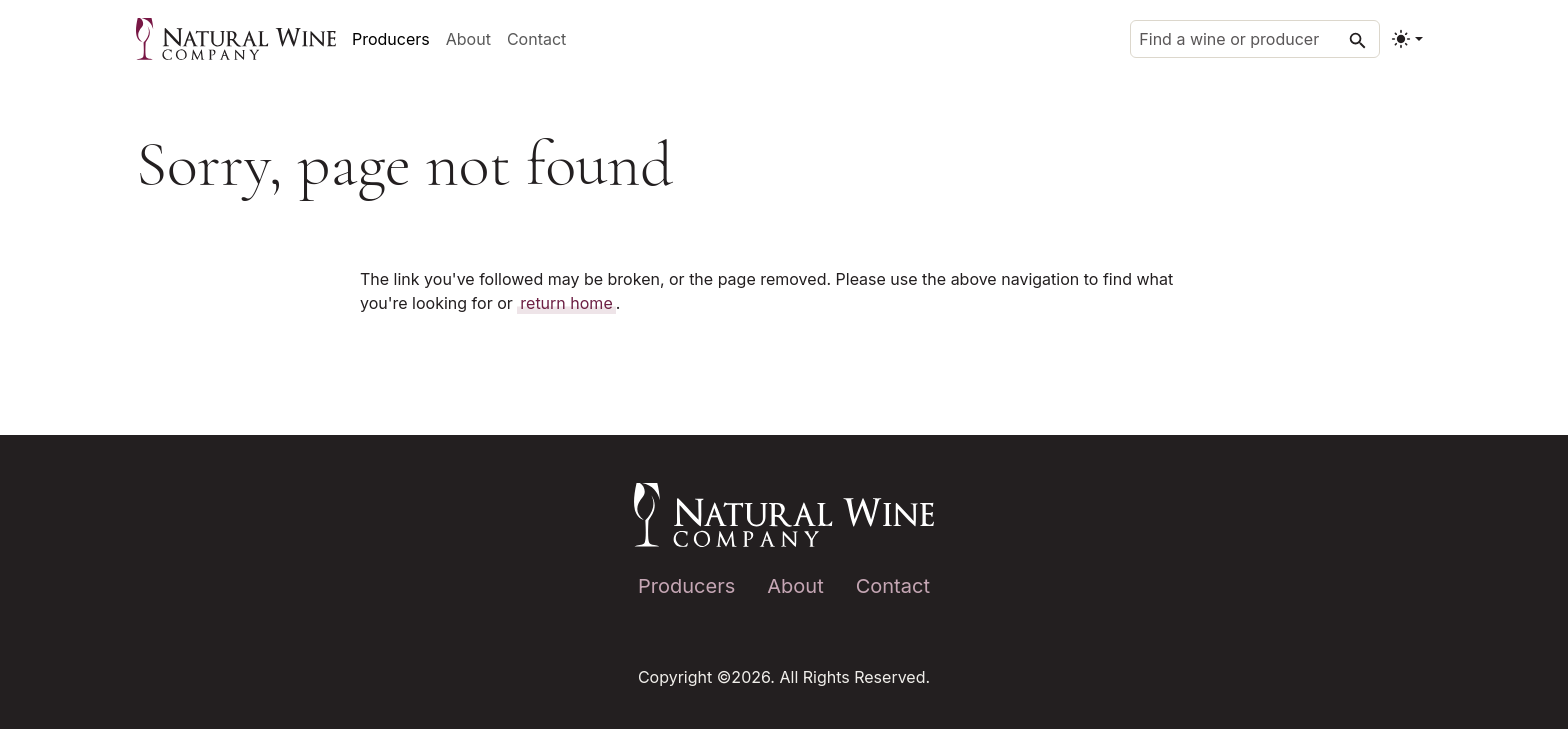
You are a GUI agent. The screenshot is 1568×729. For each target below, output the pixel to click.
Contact (536, 39)
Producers (391, 39)
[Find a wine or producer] (1255, 39)
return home (566, 303)
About (468, 39)
